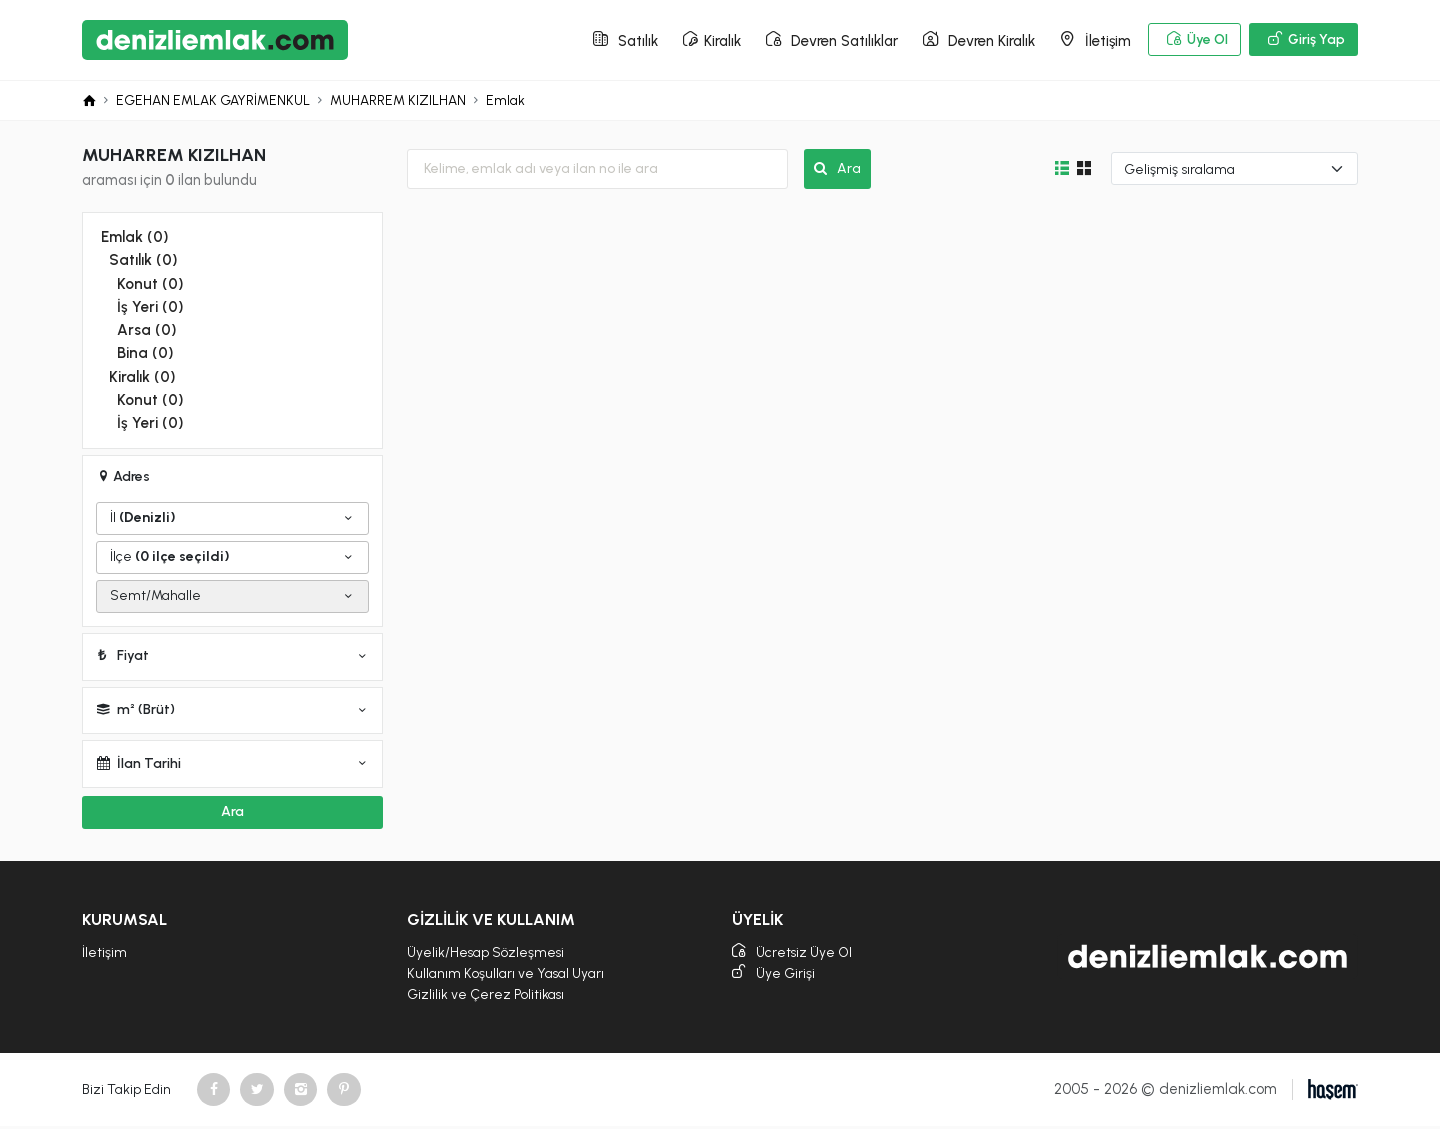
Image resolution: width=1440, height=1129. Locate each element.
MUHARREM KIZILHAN (399, 102)
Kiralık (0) (141, 377)
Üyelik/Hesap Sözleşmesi (487, 952)
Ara (837, 170)
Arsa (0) (146, 331)
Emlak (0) (134, 239)
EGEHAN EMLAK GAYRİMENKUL (213, 102)
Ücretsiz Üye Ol (794, 953)
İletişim (104, 952)
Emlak (507, 102)
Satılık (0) (142, 262)
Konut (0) (148, 285)
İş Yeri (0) (149, 308)
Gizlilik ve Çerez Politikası (486, 996)
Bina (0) (144, 354)
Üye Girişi (774, 975)
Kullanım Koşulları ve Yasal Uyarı (506, 974)
